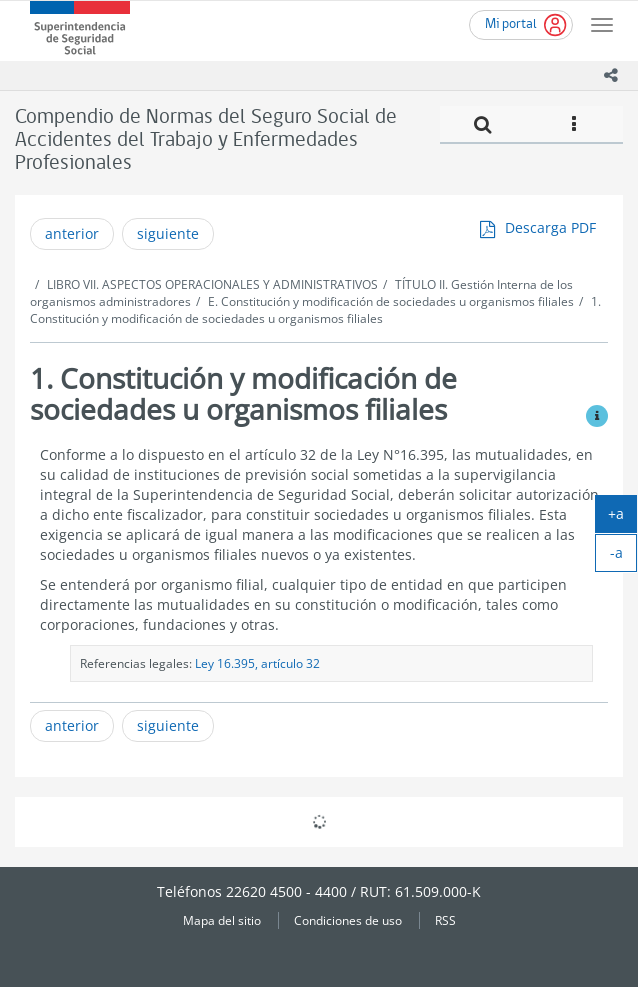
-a (624, 557)
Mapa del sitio (222, 920)
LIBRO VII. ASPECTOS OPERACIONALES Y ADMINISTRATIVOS (212, 284)
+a (622, 518)
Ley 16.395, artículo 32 (257, 663)
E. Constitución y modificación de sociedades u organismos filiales (391, 301)
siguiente (168, 233)
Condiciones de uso (348, 920)
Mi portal (511, 24)
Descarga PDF (550, 227)
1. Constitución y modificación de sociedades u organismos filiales (315, 310)
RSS (445, 920)
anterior (72, 233)
